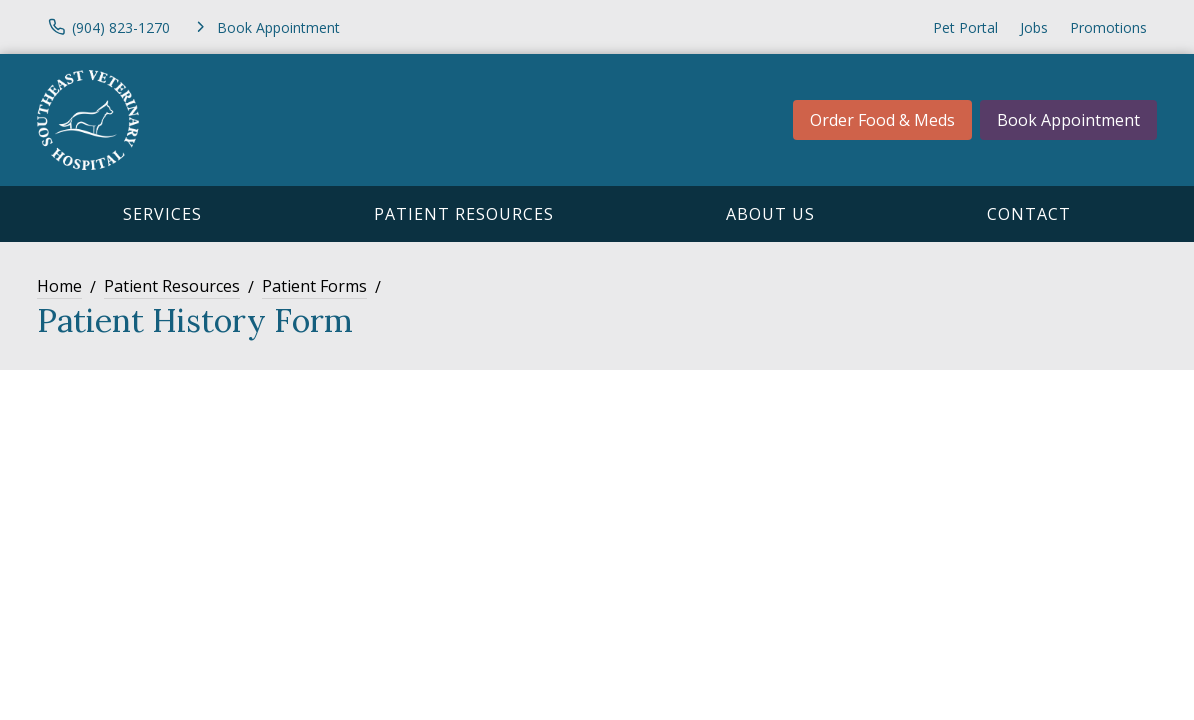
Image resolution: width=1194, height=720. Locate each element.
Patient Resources (464, 214)
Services (162, 214)
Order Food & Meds (882, 120)
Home (59, 286)
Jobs (1034, 27)
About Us (770, 214)
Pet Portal (965, 27)
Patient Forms (314, 286)
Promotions (1108, 27)
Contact (1029, 214)
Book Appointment (1068, 120)
